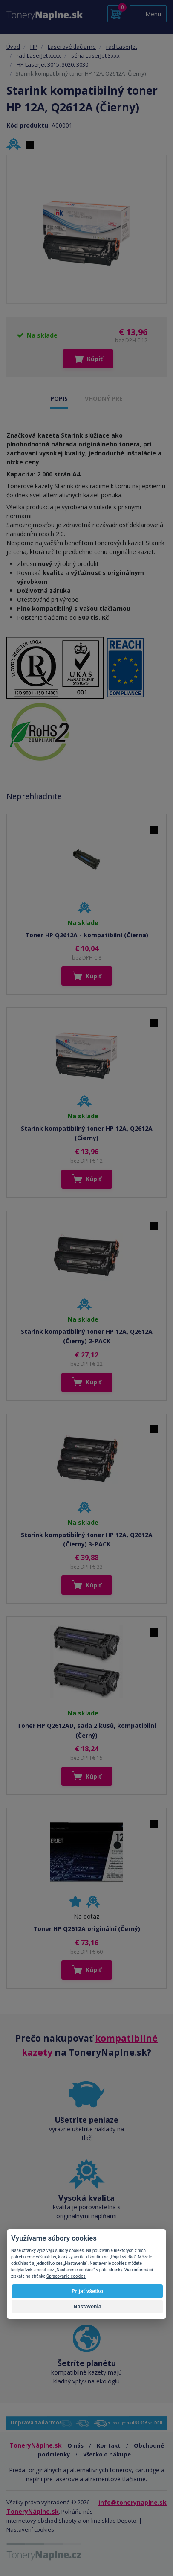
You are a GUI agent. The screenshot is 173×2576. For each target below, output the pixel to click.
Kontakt (109, 2445)
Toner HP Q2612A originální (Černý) (86, 1929)
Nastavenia (87, 2306)
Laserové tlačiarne (72, 46)
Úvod (13, 46)
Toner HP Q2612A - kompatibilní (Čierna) (86, 935)
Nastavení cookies (30, 2529)
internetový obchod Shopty (41, 2520)
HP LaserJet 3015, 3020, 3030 (52, 64)
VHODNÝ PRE (104, 398)
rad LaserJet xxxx (39, 55)
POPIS (59, 398)
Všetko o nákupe (107, 2454)
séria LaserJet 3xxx (95, 55)
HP (33, 46)
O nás (75, 2445)
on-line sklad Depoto (109, 2520)
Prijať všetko (87, 2291)
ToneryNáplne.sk (32, 2511)
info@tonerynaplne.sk (132, 2502)
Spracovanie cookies (66, 2276)
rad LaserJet (121, 46)
